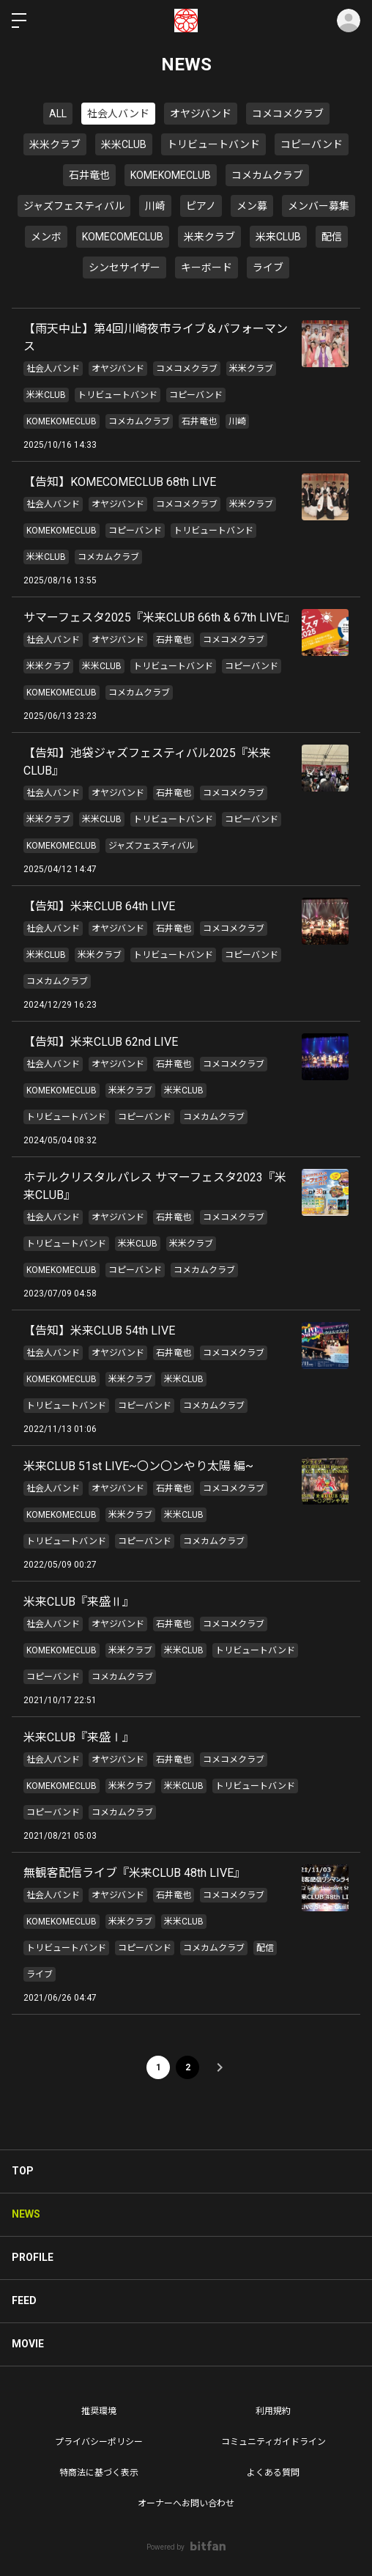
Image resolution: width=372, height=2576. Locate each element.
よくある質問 (273, 2473)
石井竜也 (89, 175)
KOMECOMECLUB (122, 237)
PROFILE (32, 2257)
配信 (331, 237)
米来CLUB (278, 237)
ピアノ (201, 206)
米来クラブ (209, 237)
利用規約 (273, 2411)
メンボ (46, 237)
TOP (23, 2171)
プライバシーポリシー (99, 2442)
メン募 (252, 206)
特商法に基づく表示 (98, 2473)
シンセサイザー (124, 267)
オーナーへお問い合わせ (186, 2503)
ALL (58, 113)
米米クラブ (55, 144)
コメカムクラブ (267, 175)
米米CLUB (123, 144)
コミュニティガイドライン (273, 2442)
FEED (24, 2300)
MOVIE (28, 2344)
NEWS (26, 2214)
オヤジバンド (200, 113)
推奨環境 (98, 2411)
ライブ (268, 267)
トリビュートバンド (213, 144)
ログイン (348, 20)
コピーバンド (311, 144)
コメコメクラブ (288, 113)
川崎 (155, 206)
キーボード (206, 267)
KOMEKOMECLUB (170, 175)
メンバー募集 (318, 206)
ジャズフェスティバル (73, 206)
